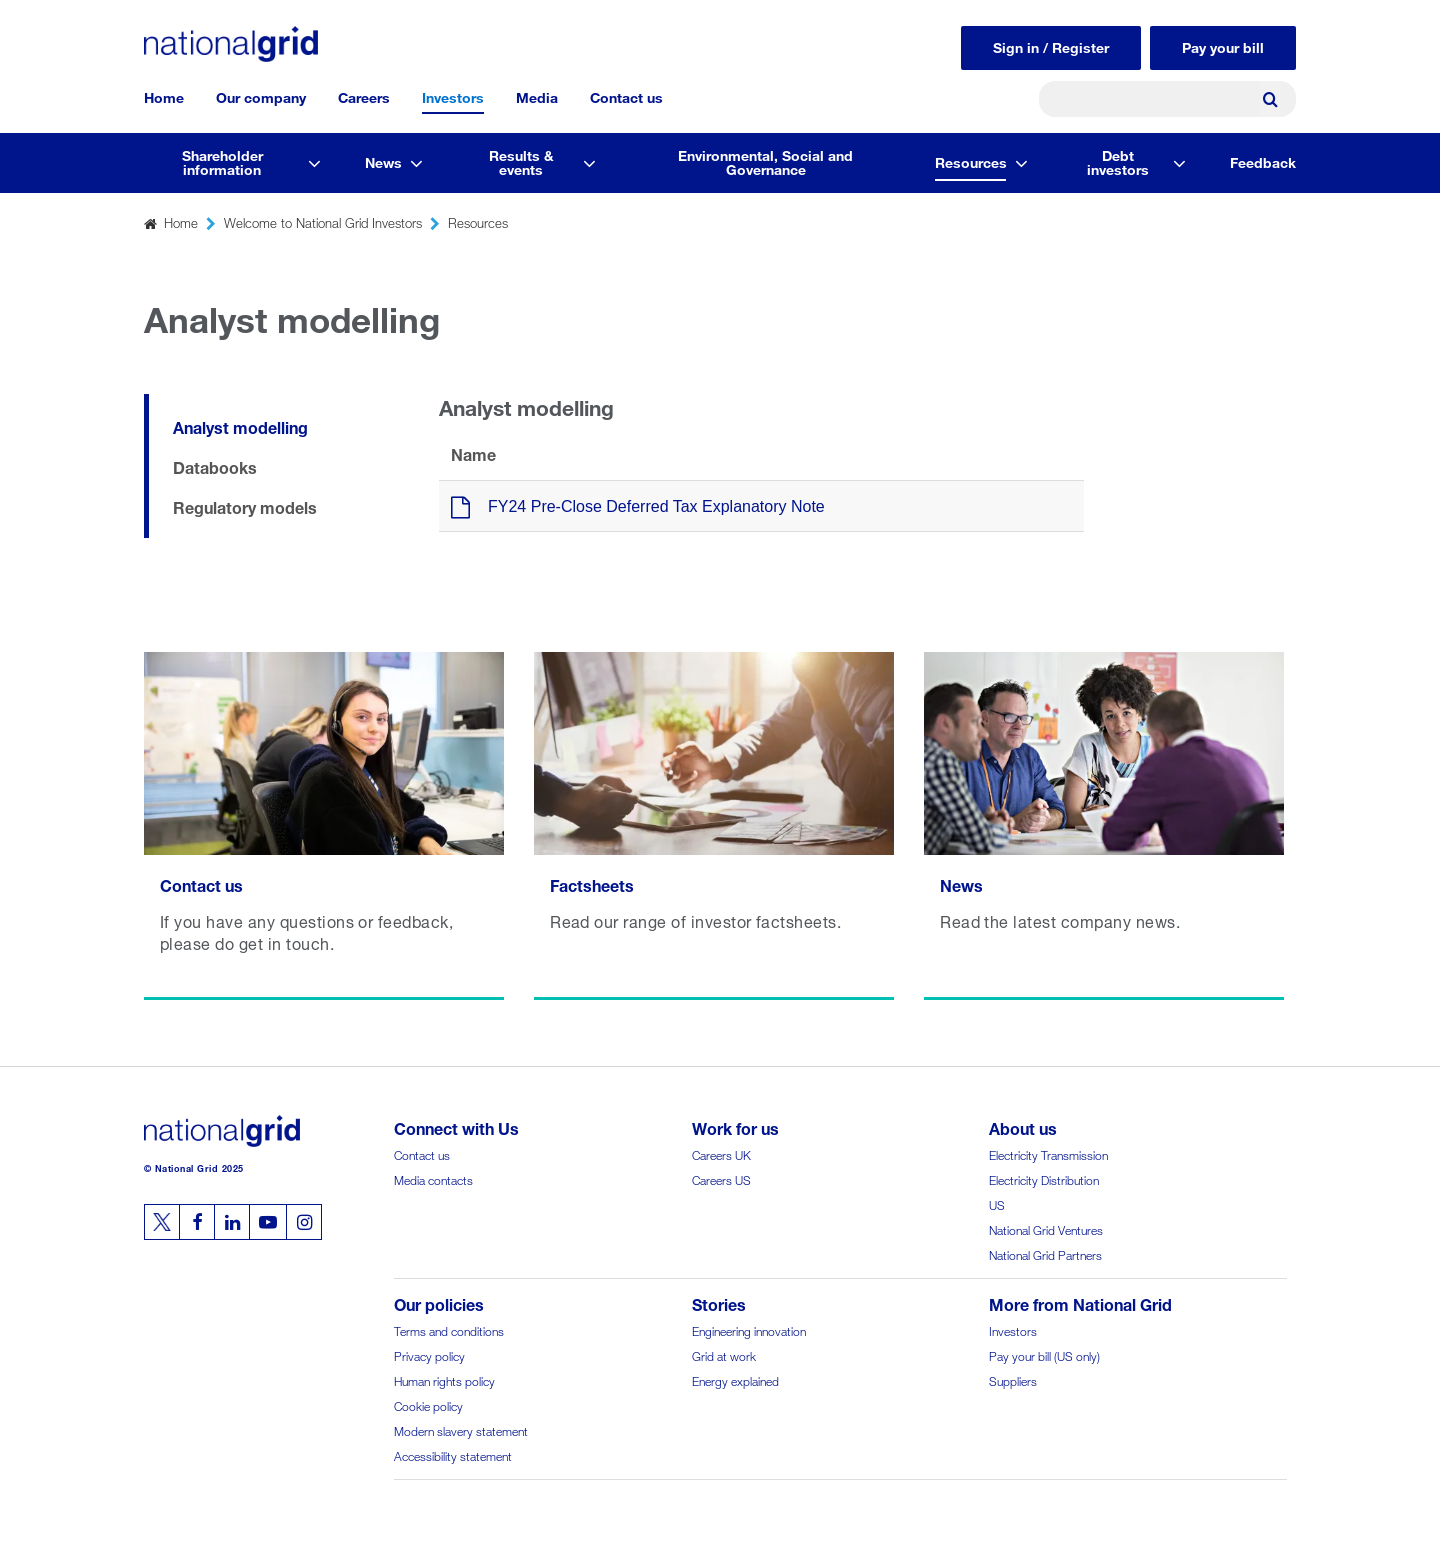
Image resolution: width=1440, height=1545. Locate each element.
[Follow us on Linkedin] (232, 1222)
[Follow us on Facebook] (197, 1222)
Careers (364, 95)
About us (1023, 1126)
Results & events (521, 160)
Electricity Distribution (1044, 1178)
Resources (971, 160)
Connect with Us (456, 1126)
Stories (719, 1302)
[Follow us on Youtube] (268, 1222)
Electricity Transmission (1048, 1153)
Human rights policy (444, 1379)
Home (164, 95)
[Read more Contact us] (324, 826)
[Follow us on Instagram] (304, 1222)
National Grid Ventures (1046, 1228)
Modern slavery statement (461, 1429)
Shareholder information (222, 160)
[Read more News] (1104, 826)
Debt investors (1118, 160)
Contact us (626, 95)
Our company (261, 95)
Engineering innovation (749, 1329)
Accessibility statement (453, 1454)
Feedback (1263, 160)
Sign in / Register (1051, 45)
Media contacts (433, 1178)
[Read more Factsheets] (714, 826)
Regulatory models (245, 505)
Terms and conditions (449, 1329)
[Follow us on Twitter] (162, 1222)
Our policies (439, 1302)
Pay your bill (1223, 45)
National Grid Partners (1045, 1253)
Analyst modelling (240, 425)
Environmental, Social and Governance (765, 160)
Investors (453, 95)
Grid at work (724, 1354)
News (383, 160)
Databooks (215, 465)
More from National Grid (1080, 1302)
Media (537, 95)
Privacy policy (429, 1354)
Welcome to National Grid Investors (323, 221)
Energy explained (735, 1379)
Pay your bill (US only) (1044, 1354)
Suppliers (1013, 1379)
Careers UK (721, 1153)
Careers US (721, 1178)
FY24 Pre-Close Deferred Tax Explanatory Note (656, 506)
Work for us (735, 1126)
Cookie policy (428, 1404)
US (997, 1203)
